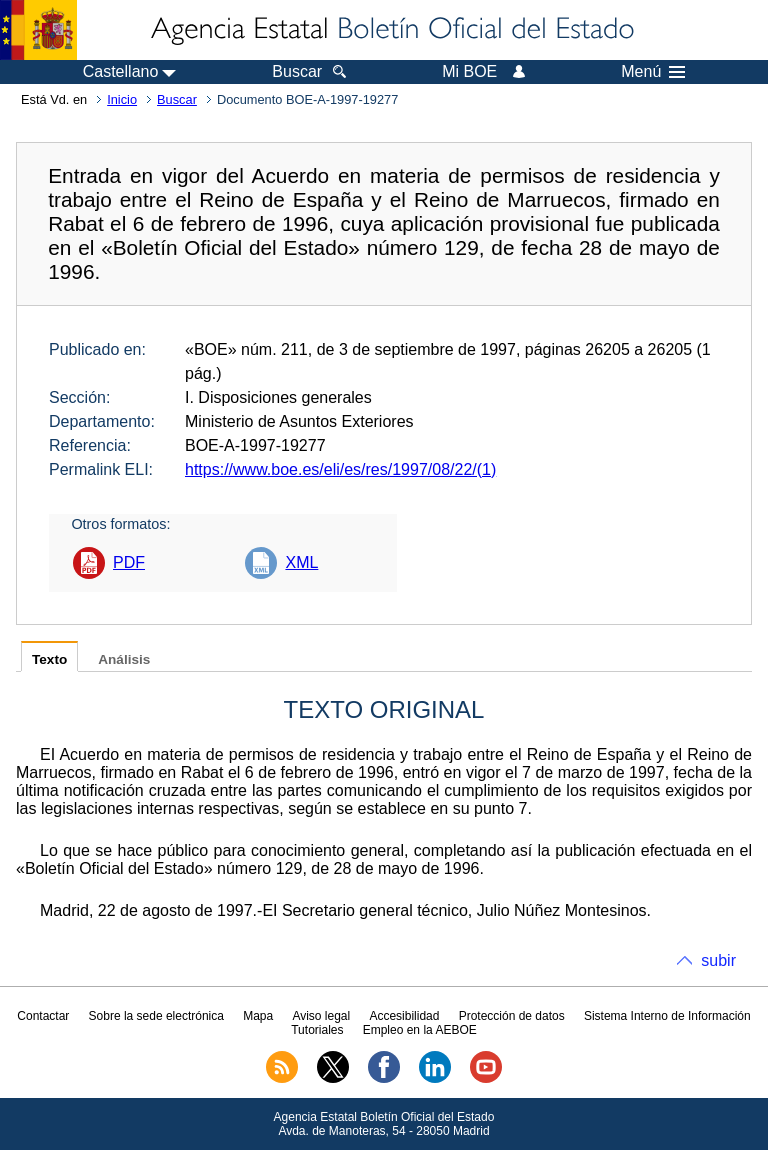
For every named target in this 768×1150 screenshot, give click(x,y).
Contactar (43, 1016)
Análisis (124, 659)
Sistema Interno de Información (667, 1016)
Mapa (258, 1016)
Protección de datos (512, 1016)
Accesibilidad (404, 1016)
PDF (129, 562)
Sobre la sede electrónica (156, 1016)
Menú (653, 72)
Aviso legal (321, 1016)
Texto (49, 659)
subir (718, 960)
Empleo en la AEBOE (420, 1030)
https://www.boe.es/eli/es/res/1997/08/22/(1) (340, 469)
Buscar (177, 99)
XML (301, 562)
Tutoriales (317, 1030)
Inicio (122, 99)
